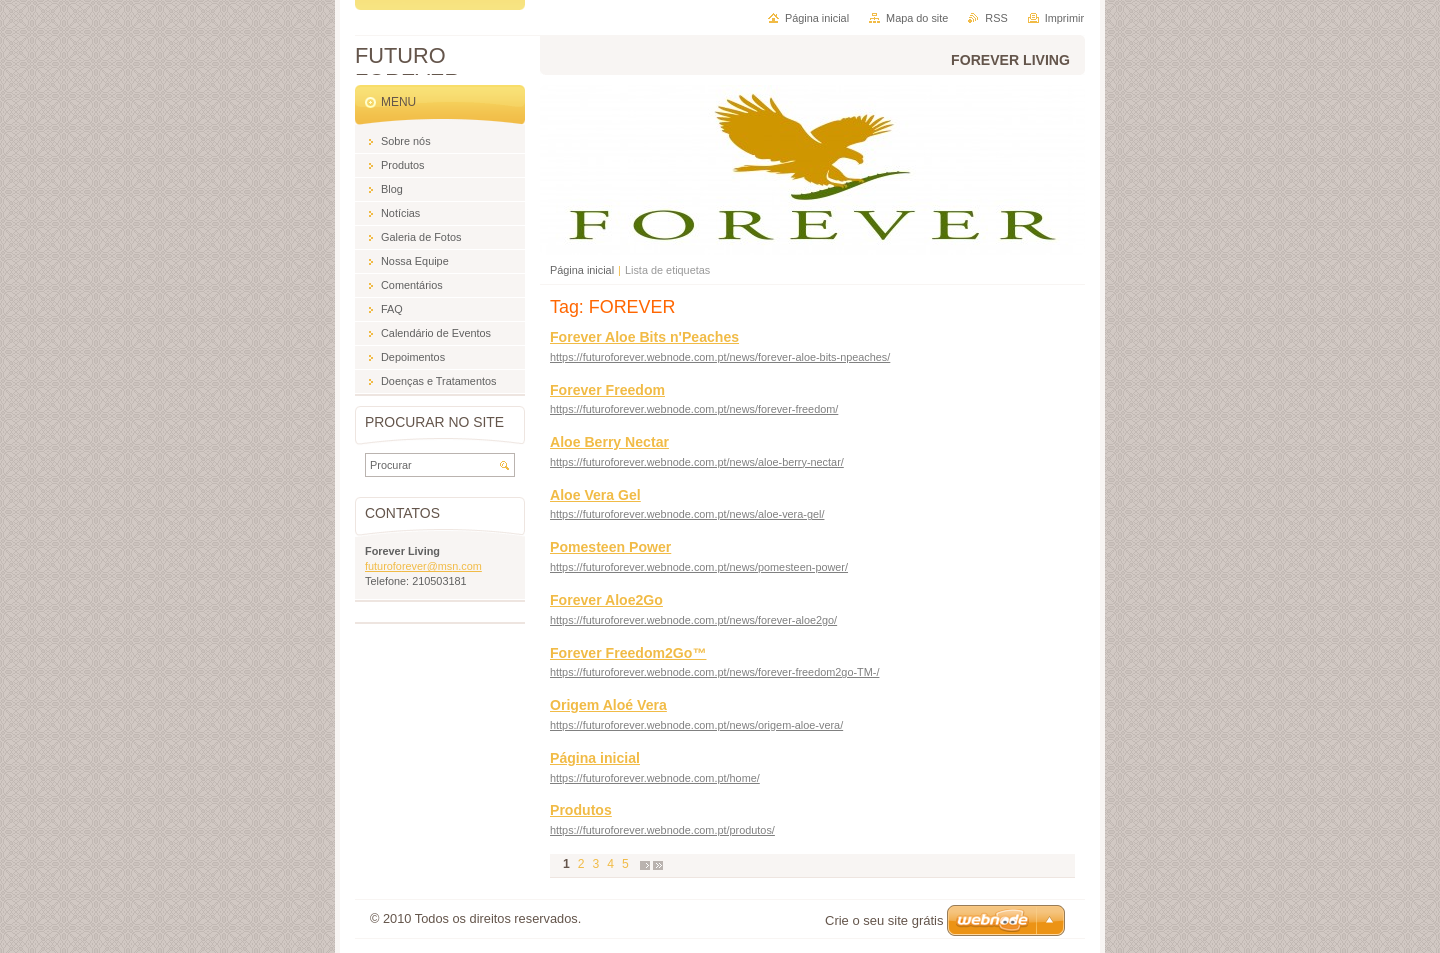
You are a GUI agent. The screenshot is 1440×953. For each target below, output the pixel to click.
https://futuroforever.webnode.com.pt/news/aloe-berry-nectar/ (697, 462)
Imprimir (1064, 18)
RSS (996, 18)
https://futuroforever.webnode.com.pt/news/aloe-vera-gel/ (687, 514)
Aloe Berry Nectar (609, 442)
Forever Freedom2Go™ (628, 653)
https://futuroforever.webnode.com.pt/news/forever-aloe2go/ (693, 620)
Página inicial (582, 270)
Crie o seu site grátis (884, 920)
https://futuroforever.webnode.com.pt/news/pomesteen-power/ (699, 567)
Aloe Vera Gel (595, 495)
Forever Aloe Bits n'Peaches (644, 337)
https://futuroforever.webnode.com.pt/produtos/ (662, 830)
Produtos (581, 810)
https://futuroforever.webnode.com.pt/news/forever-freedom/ (694, 409)
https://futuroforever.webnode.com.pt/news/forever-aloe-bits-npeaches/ (720, 357)
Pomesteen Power (610, 547)
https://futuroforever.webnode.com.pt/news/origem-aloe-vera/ (696, 725)
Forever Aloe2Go (606, 600)
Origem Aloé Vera (608, 705)
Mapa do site (917, 18)
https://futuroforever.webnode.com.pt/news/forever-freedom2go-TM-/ (714, 672)
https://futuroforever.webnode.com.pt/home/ (655, 778)
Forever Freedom (607, 390)
